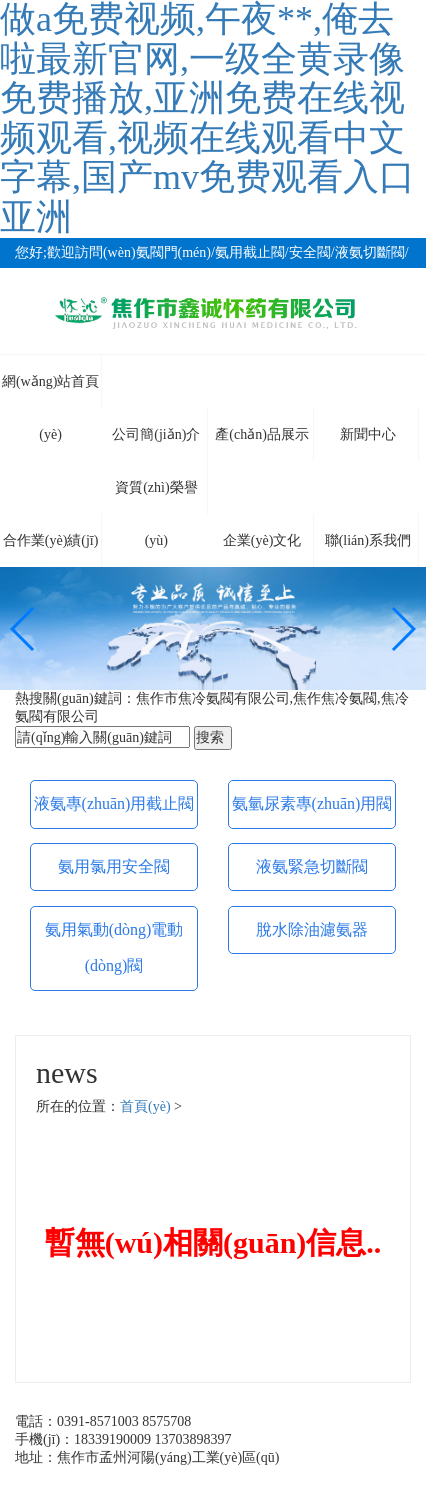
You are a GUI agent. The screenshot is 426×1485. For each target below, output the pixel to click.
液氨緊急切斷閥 (312, 866)
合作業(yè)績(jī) (51, 540)
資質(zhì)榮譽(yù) (156, 497)
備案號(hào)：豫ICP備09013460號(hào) (132, 1475)
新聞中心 (368, 434)
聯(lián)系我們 (368, 540)
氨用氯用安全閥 (114, 866)
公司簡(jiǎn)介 (156, 434)
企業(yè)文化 (262, 540)
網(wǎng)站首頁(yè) (50, 391)
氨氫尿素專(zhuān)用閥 (312, 803)
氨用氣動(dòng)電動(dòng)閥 (114, 947)
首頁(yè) (145, 1106)
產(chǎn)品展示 (262, 434)
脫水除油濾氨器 (312, 929)
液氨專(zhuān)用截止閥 (114, 803)
